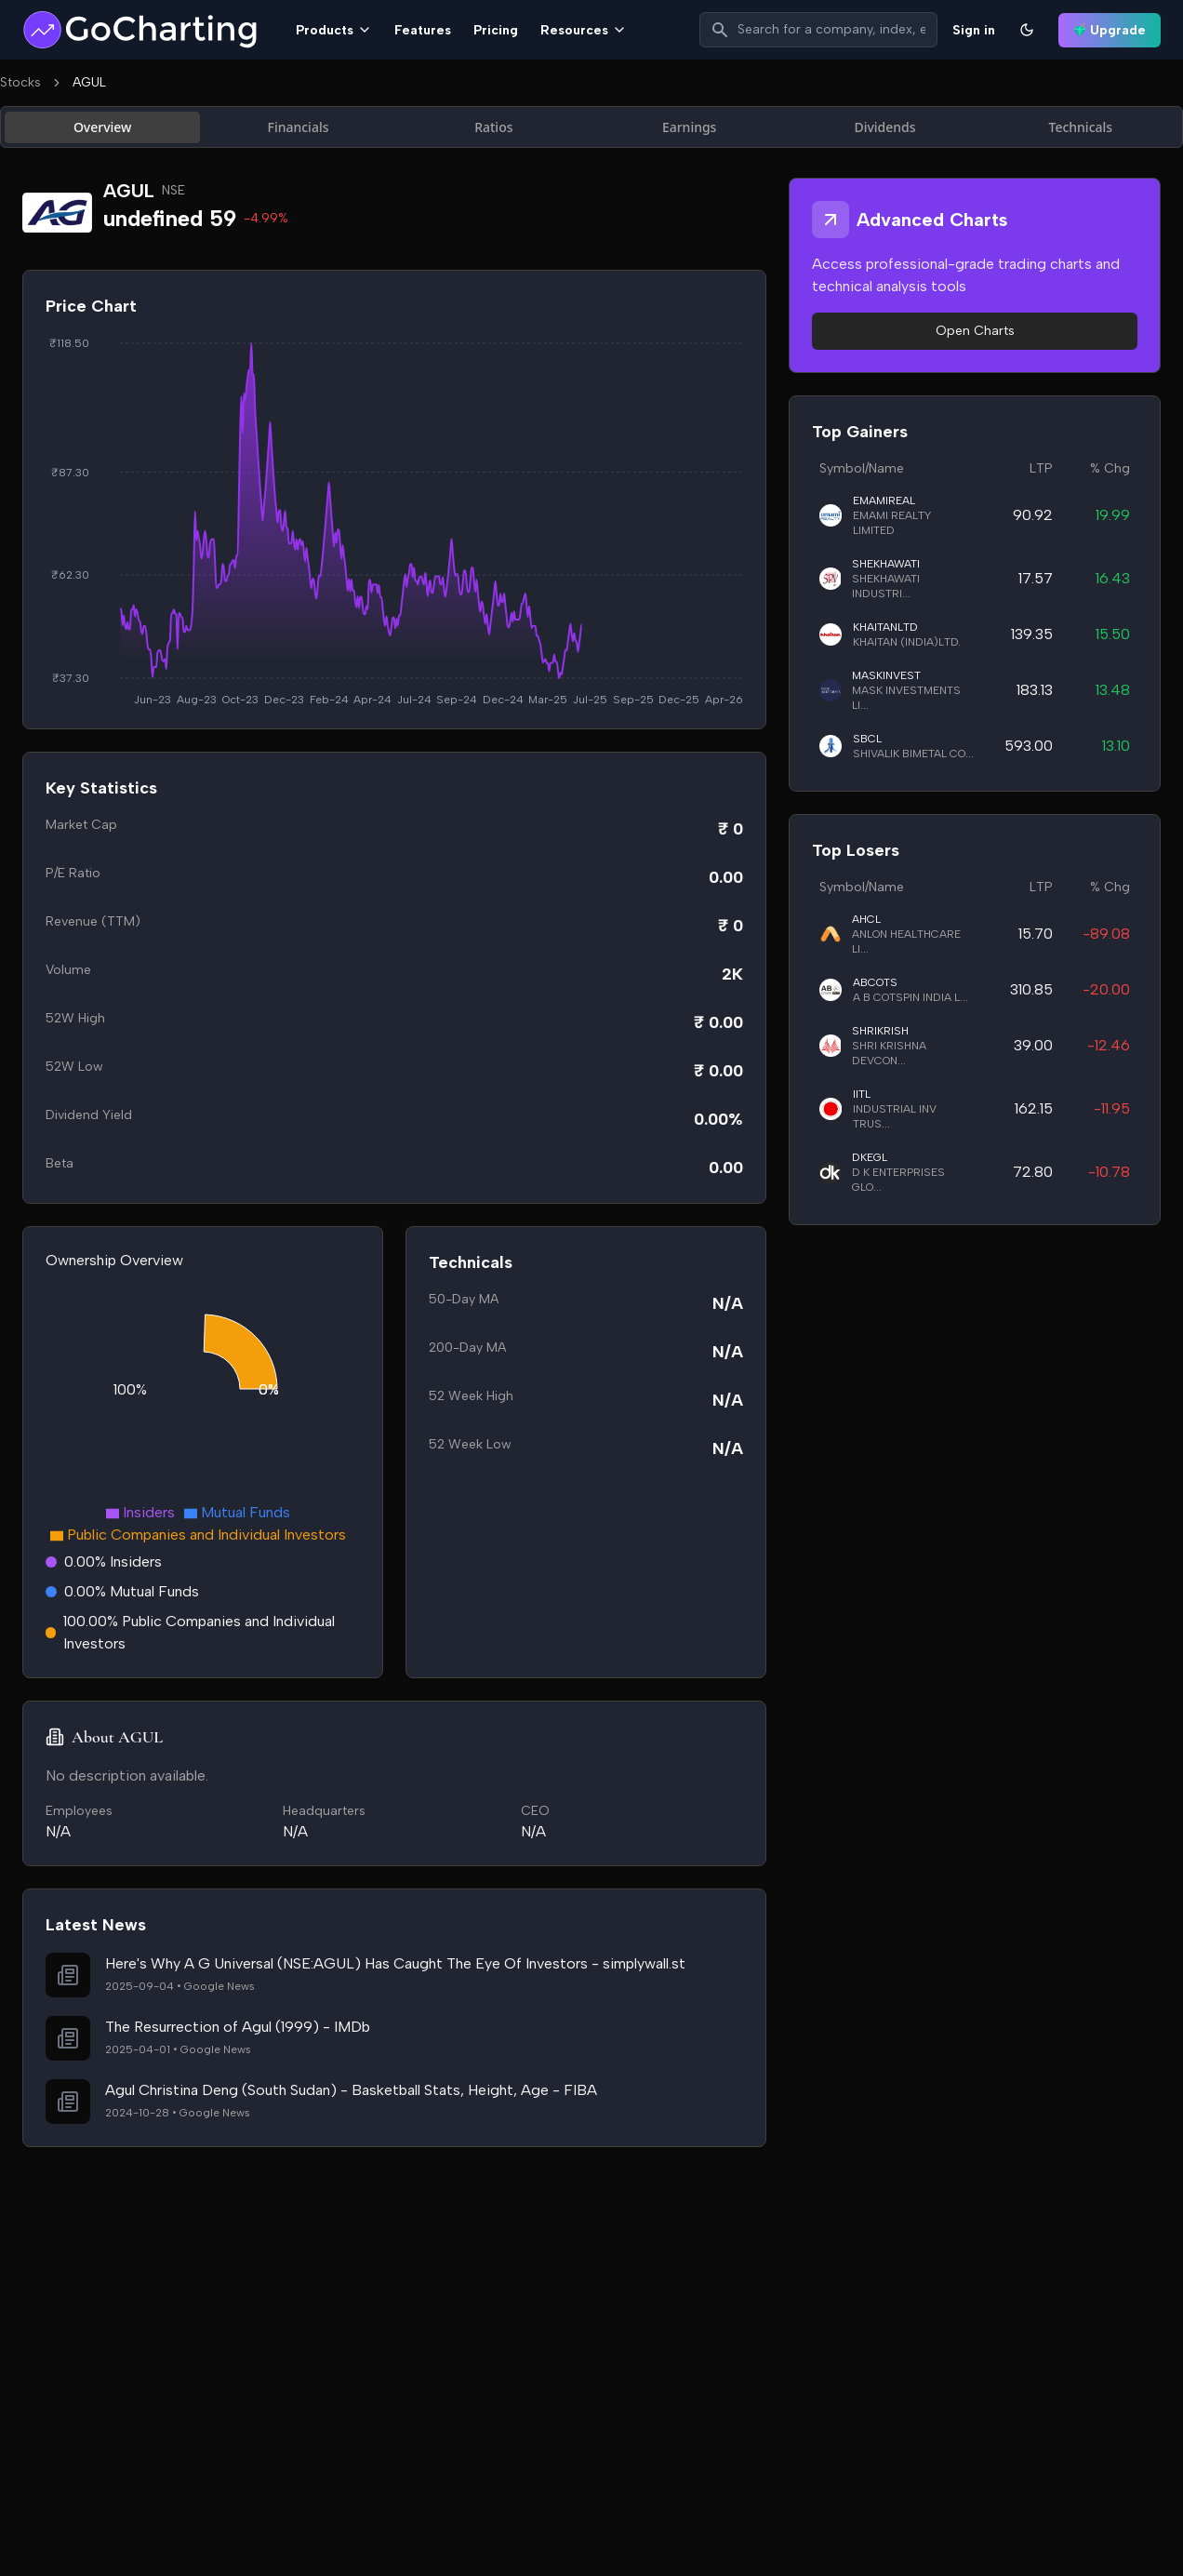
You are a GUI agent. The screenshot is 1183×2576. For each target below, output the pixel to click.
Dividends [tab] (884, 127)
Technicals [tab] (1081, 127)
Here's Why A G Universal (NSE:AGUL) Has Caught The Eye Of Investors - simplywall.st (395, 1963)
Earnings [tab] (689, 127)
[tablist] (591, 127)
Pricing (495, 30)
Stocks (20, 82)
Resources (583, 30)
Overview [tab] (102, 127)
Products (334, 30)
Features (422, 30)
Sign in (973, 30)
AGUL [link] (89, 82)
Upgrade (1109, 30)
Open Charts (975, 331)
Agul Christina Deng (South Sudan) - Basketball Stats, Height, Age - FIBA (351, 2090)
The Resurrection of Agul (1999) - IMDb (237, 2026)
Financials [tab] (298, 127)
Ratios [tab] (493, 127)
